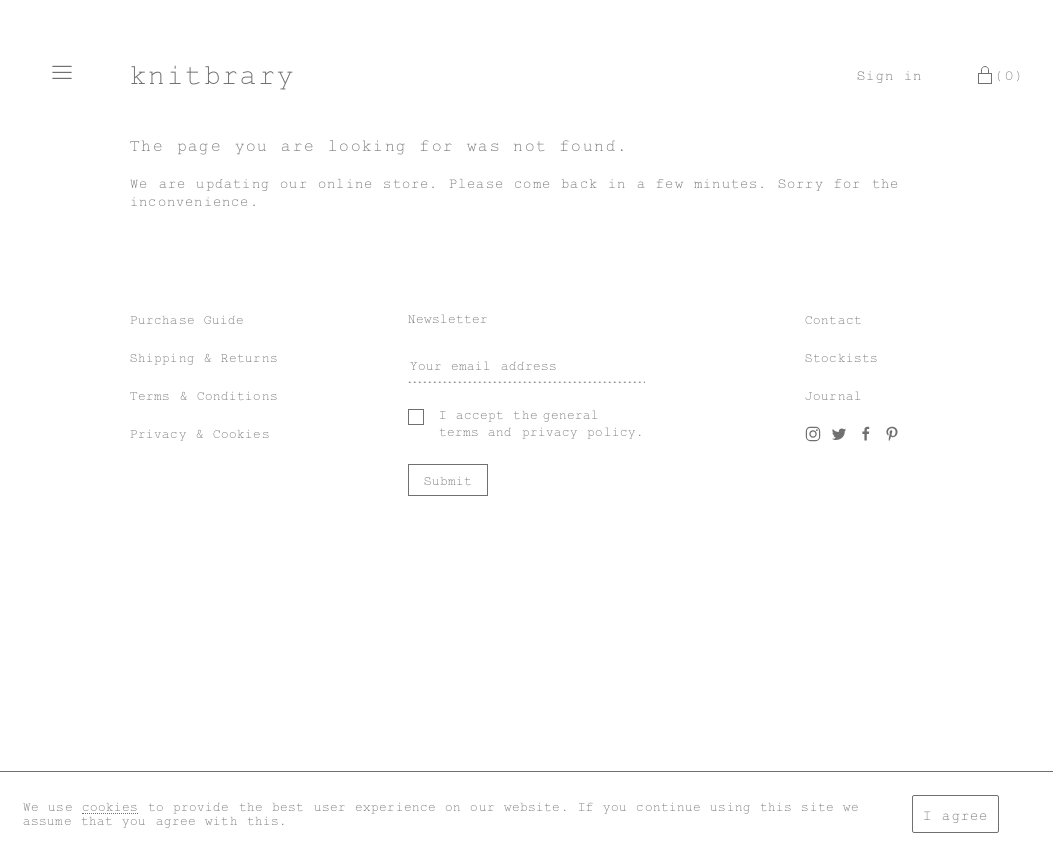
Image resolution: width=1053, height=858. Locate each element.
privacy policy (579, 432)
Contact (833, 320)
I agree (955, 815)
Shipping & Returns (204, 358)
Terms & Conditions (204, 396)
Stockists (841, 358)
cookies (110, 807)
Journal (833, 396)
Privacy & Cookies (200, 434)
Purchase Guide (187, 320)
